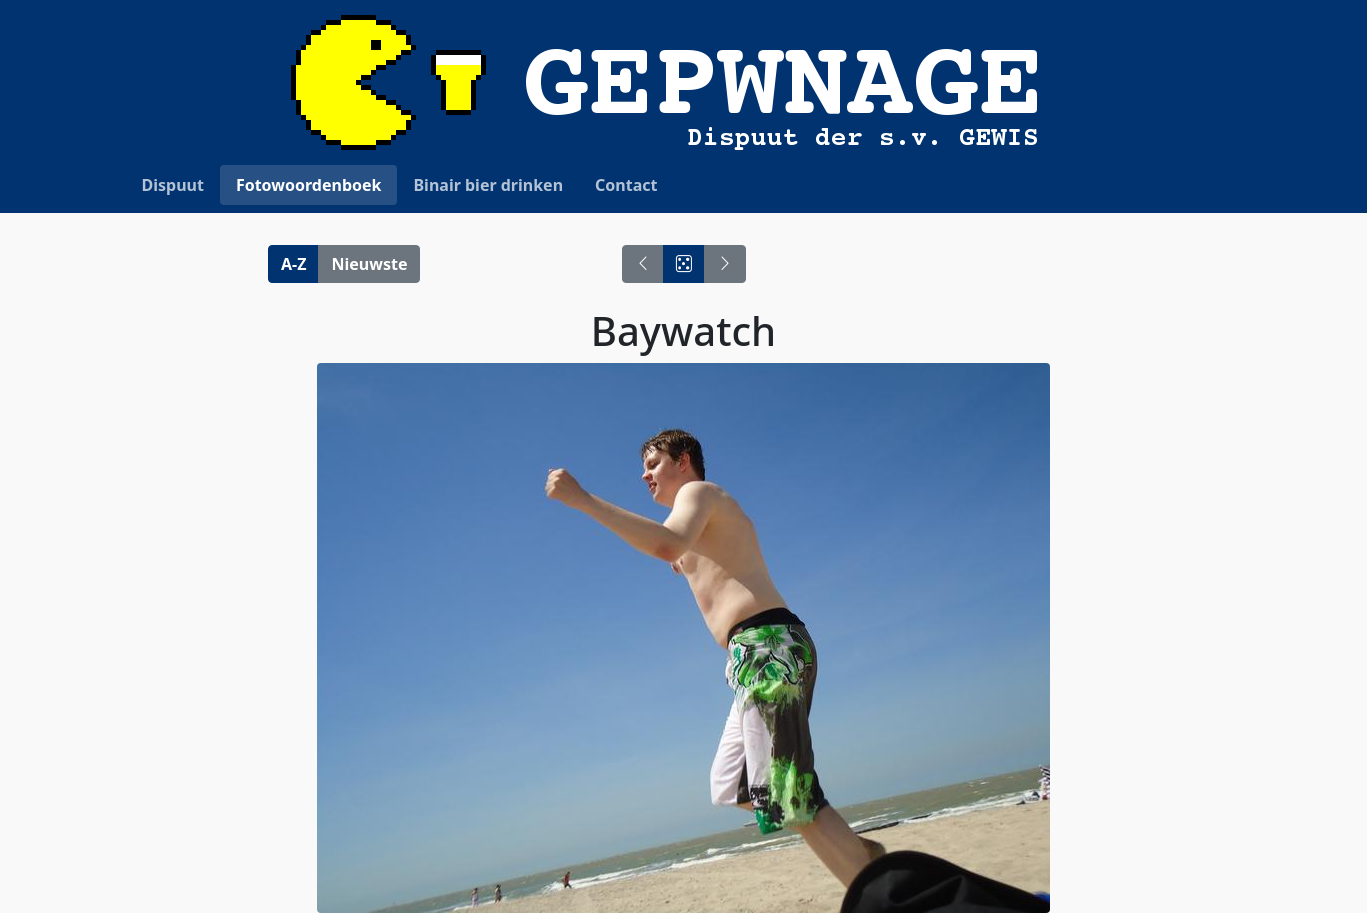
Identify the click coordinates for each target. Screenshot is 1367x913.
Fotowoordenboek (309, 185)
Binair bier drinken (488, 185)
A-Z (293, 264)
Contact (626, 185)
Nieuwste (369, 264)
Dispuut (173, 185)
